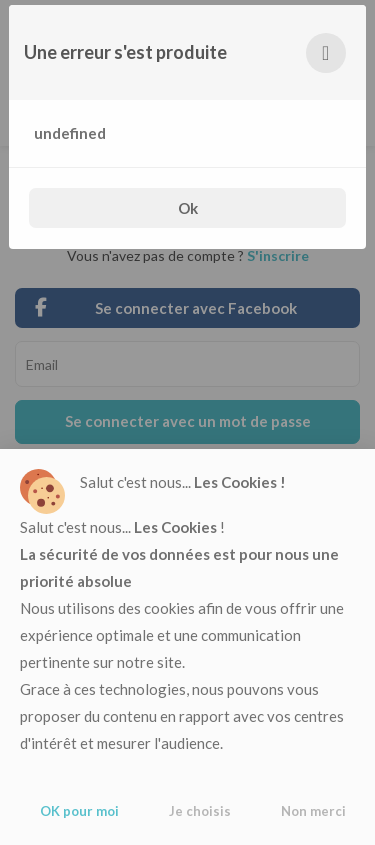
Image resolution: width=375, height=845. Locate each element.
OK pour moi (79, 811)
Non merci (313, 811)
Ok (188, 208)
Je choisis (200, 811)
